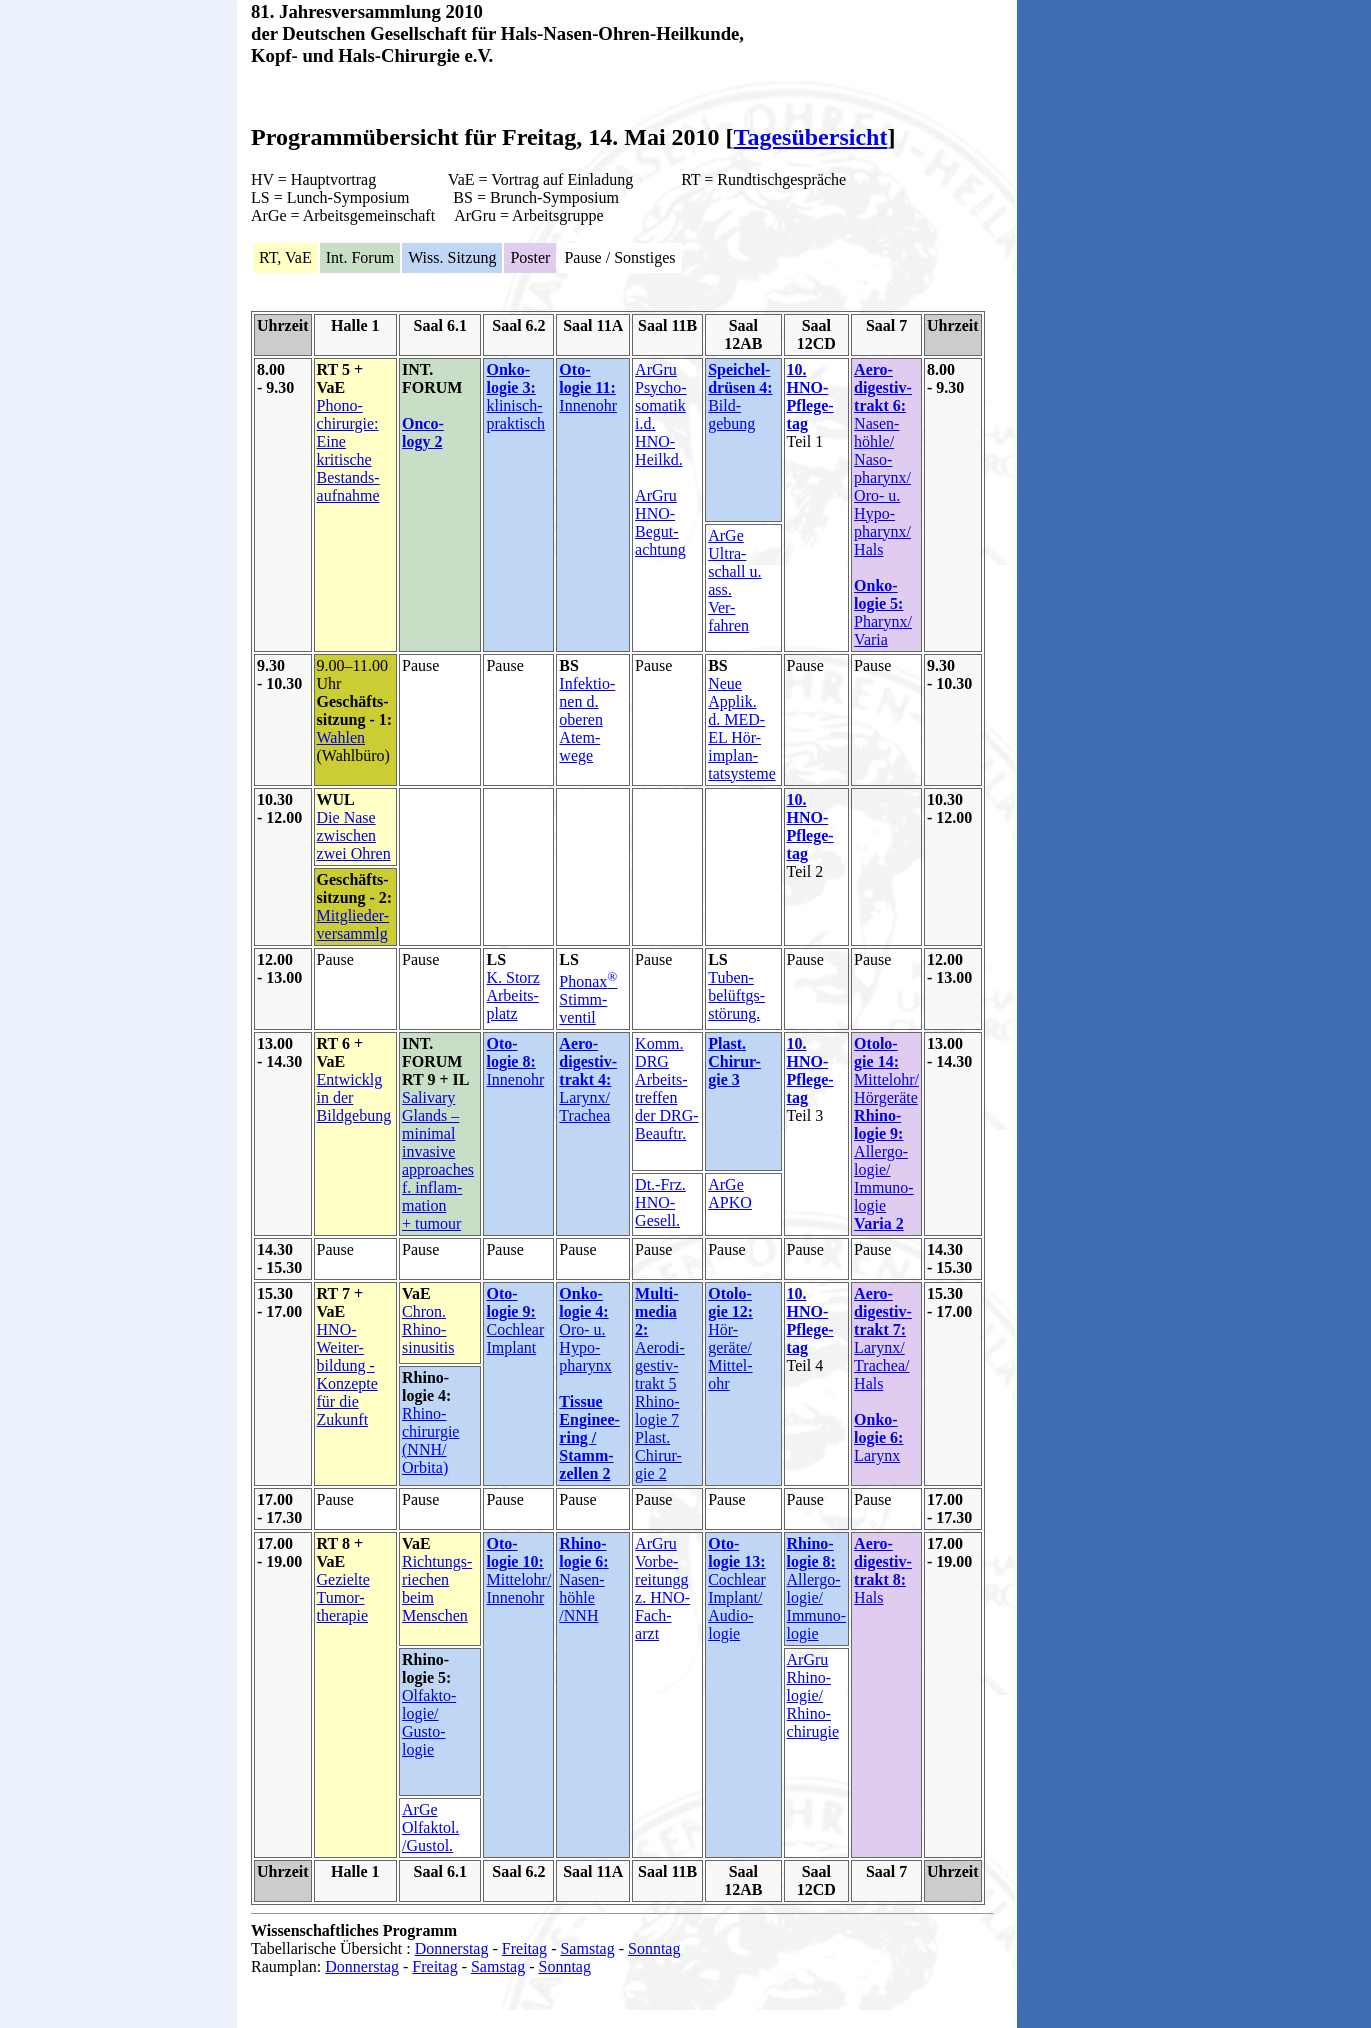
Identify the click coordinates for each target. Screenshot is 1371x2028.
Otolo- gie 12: (730, 1302)
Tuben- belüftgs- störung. (736, 995)
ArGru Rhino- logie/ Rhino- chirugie (813, 1695)
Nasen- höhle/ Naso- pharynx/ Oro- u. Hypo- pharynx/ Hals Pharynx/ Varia (883, 531)
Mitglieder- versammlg (353, 924)
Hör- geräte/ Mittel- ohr (730, 1356)
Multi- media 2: (657, 1311)
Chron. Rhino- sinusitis (428, 1329)
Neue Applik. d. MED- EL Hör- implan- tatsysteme (742, 728)
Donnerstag (452, 1948)
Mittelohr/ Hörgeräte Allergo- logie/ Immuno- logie (886, 1151)
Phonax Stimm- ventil (588, 999)
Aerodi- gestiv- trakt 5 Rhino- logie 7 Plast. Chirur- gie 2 (660, 1410)
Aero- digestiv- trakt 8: (883, 1561)
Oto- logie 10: (514, 1552)
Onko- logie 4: (583, 1302)
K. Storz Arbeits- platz (512, 995)
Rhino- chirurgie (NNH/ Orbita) (430, 1440)
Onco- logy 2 (423, 432)
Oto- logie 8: (510, 1052)
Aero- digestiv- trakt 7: (883, 1311)
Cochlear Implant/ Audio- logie (737, 1606)
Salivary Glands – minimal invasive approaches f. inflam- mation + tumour (438, 1160)
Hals (868, 1597)
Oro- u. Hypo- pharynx (585, 1347)
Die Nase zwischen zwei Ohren (354, 835)
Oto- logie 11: (587, 378)
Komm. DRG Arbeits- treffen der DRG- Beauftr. (667, 1088)
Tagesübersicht (811, 137)
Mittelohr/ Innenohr (518, 1588)
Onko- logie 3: (510, 378)
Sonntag (654, 1948)
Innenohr (588, 405)
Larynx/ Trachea (584, 1106)
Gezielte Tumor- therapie (343, 1597)
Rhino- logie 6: (583, 1552)
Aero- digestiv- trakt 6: (883, 387)
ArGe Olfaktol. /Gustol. (430, 1827)
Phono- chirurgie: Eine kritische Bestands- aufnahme (348, 450)
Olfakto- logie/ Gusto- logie (429, 1722)
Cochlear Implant (515, 1338)
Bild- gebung (740, 396)
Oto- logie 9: (510, 1302)
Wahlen (341, 737)
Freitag (524, 1948)
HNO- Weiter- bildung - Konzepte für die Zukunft (347, 1374)
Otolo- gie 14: (876, 1052)
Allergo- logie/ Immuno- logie (817, 1588)
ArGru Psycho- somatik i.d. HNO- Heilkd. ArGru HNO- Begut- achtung (661, 459)
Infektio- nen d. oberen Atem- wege (587, 719)
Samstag (587, 1948)
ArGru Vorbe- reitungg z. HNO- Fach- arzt (662, 1588)
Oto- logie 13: (736, 1552)
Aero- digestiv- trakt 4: (588, 1061)
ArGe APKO (730, 1193)
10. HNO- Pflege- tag (810, 396)
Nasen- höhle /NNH (581, 1597)
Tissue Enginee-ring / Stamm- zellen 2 (589, 1437)
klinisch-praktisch (515, 414)
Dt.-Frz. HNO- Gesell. (660, 1202)
